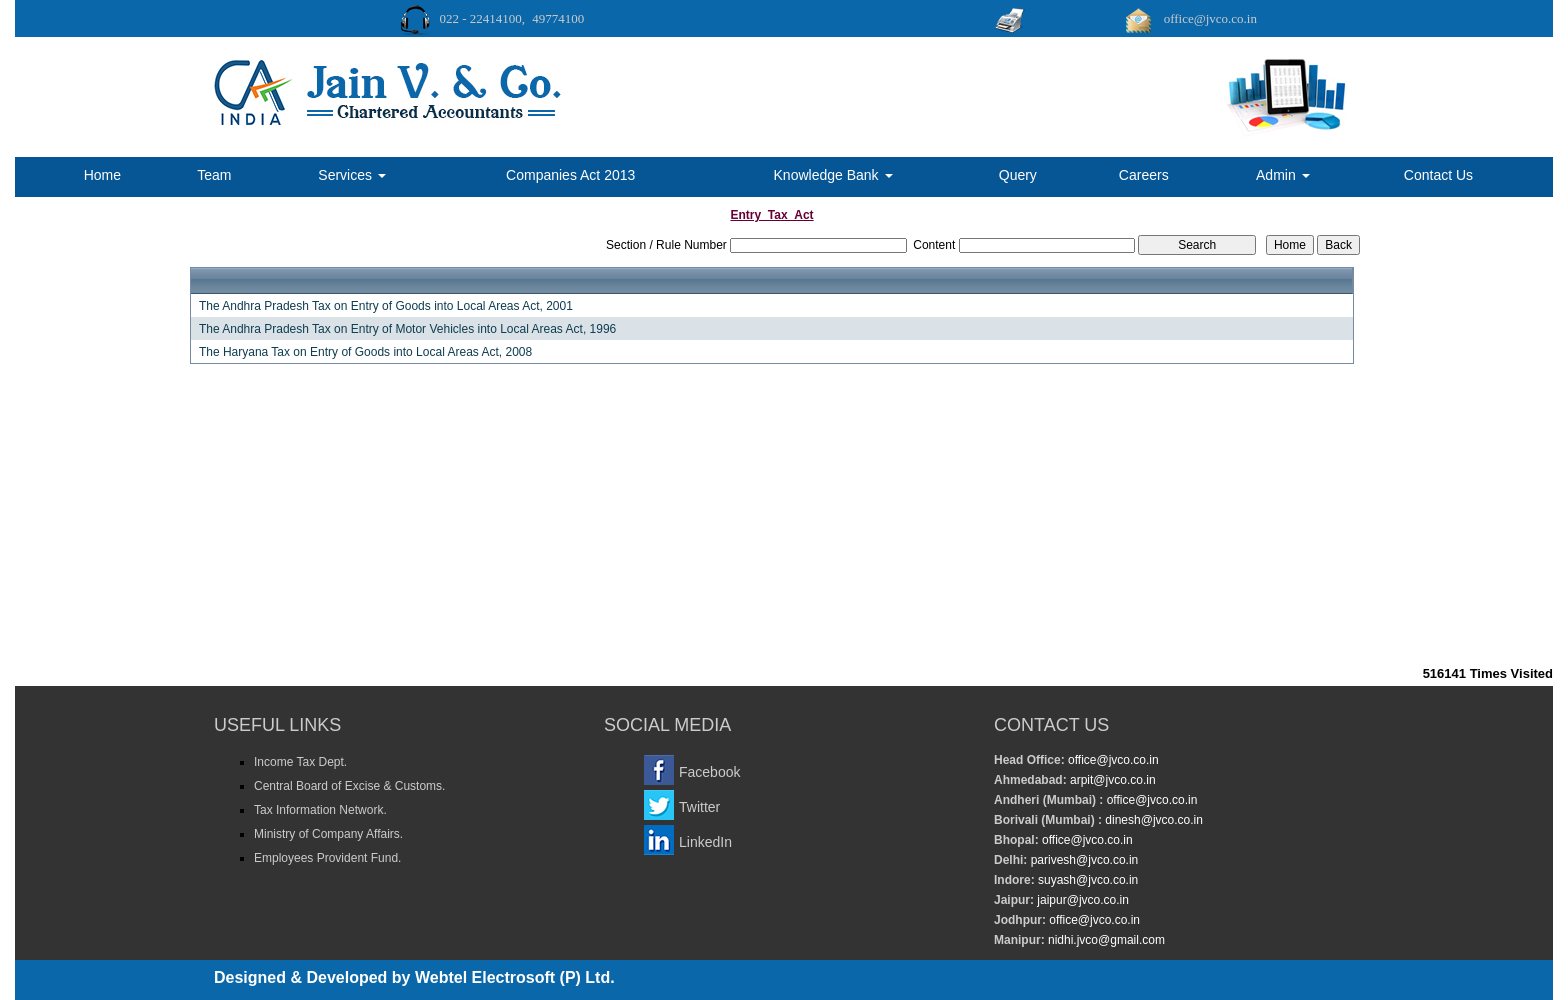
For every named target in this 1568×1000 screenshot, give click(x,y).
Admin (1283, 175)
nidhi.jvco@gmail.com (1105, 940)
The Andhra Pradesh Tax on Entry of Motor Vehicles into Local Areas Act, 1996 (407, 329)
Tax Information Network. (320, 810)
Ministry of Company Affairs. (328, 834)
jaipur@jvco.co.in (1081, 900)
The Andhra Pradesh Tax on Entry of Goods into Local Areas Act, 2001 (386, 306)
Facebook (709, 772)
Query (1018, 175)
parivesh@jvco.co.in (1085, 860)
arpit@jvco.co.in (1111, 780)
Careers (1144, 175)
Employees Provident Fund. (327, 858)
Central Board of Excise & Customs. (349, 786)
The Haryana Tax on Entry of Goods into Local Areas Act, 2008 (365, 352)
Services (352, 175)
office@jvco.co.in (1112, 760)
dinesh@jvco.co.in (1152, 820)
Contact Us (1438, 175)
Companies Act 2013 (570, 175)
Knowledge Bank (833, 175)
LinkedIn (705, 842)
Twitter (699, 807)
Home (102, 175)
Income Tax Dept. (300, 762)
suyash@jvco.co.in (1087, 880)
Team (214, 175)
